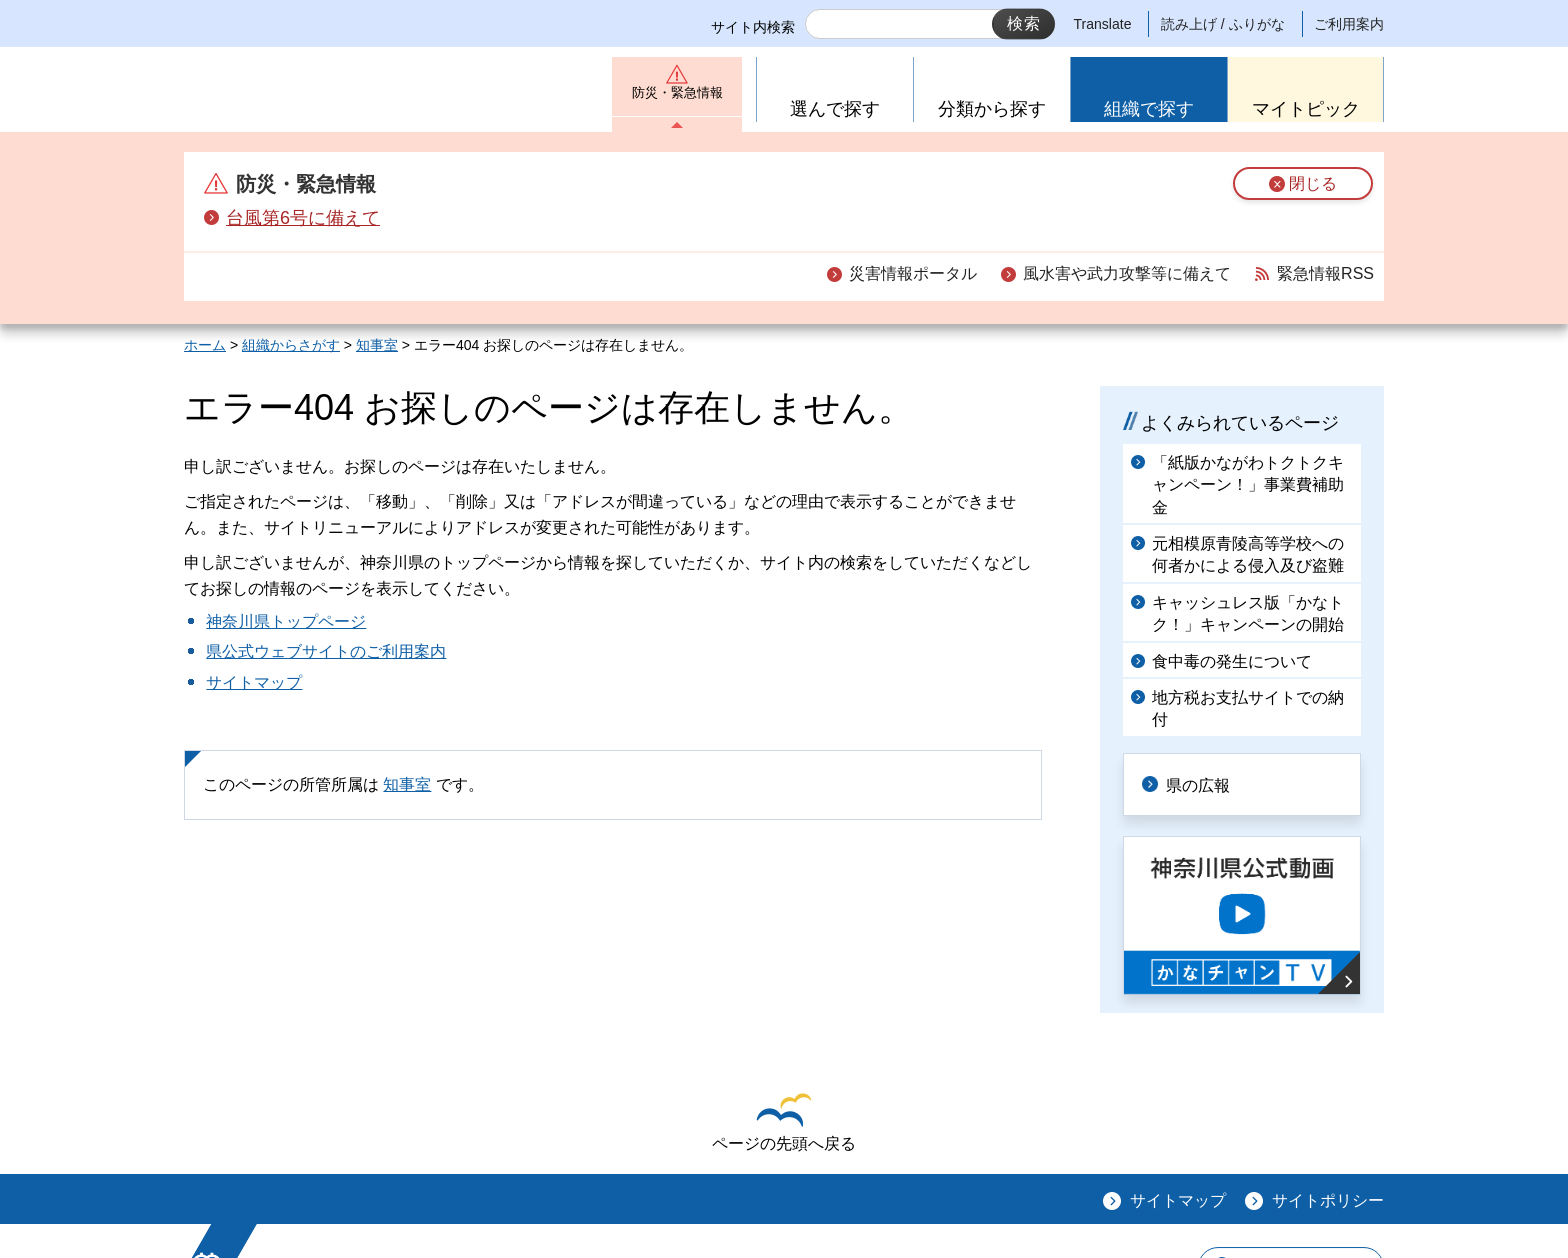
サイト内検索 (753, 27)
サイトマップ (254, 682)
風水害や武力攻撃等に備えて (1127, 273)
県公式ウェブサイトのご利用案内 (326, 651)
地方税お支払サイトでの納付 (1248, 708)
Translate (1103, 24)
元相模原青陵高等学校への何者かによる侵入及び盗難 (1248, 554)
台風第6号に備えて (303, 218)
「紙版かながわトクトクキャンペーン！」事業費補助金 (1248, 485)
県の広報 (1206, 783)
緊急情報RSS (1325, 273)
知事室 (377, 345)
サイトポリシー (1328, 1198)
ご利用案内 (1349, 24)
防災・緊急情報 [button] (677, 97)
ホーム (205, 345)
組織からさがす (291, 345)
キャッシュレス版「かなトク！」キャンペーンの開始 (1248, 613)
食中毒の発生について (1232, 661)
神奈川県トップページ (286, 621)
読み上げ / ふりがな (1223, 24)
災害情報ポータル (913, 273)
